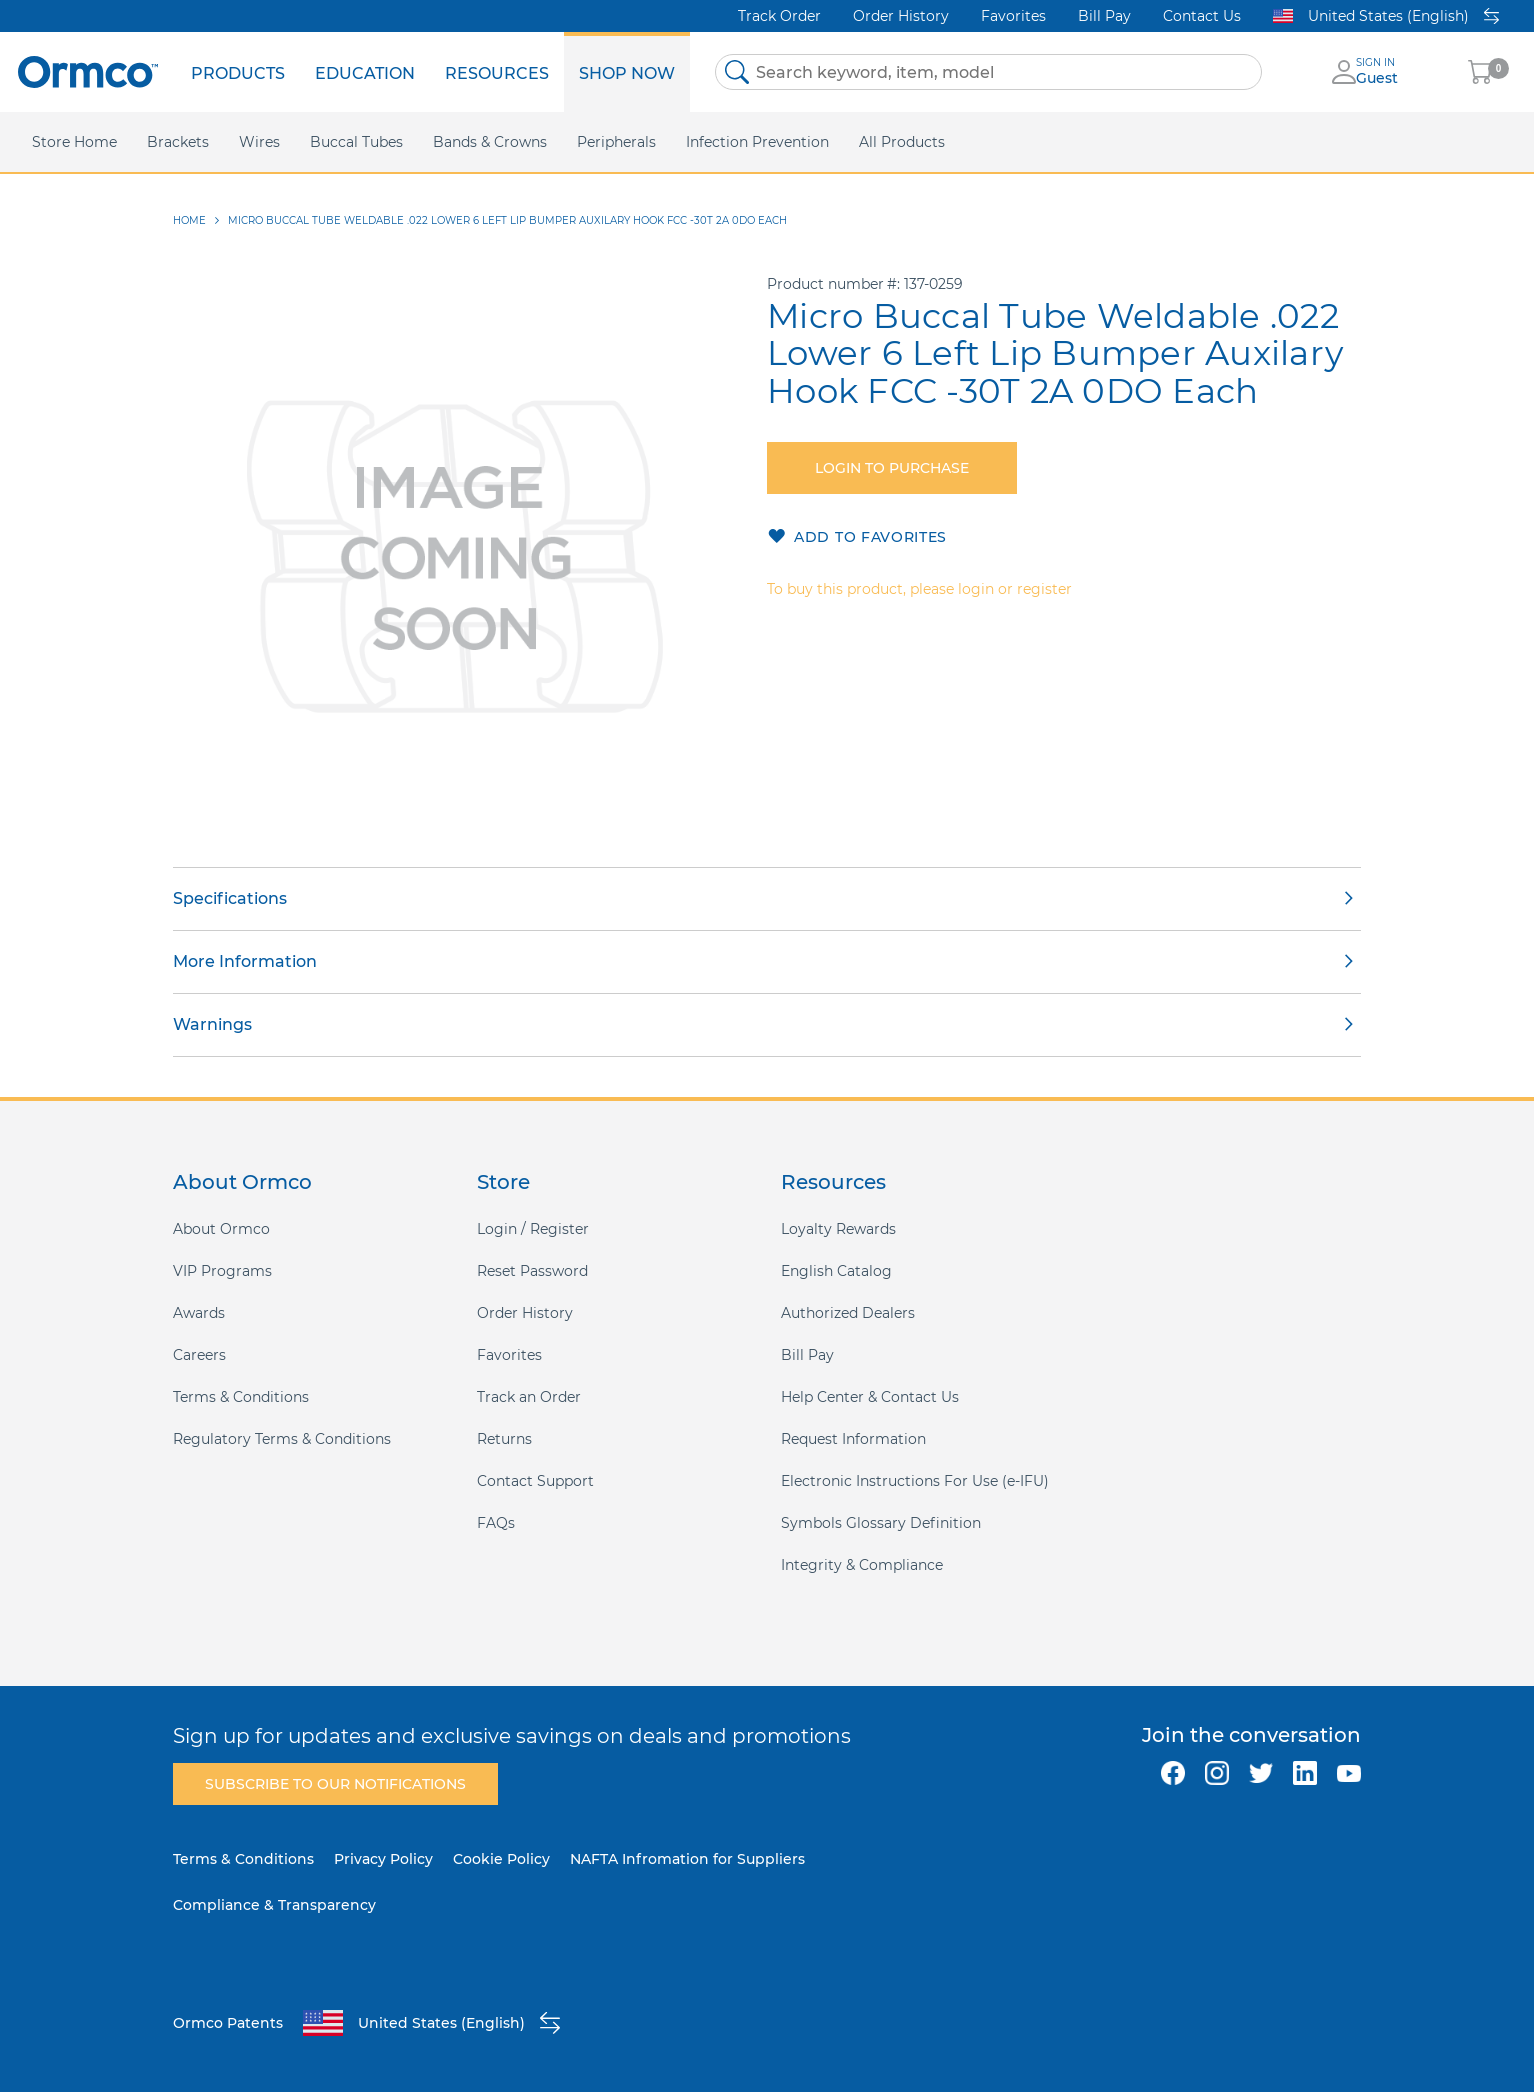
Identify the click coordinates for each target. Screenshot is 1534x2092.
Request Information (853, 1439)
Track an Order (529, 1397)
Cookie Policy (501, 1859)
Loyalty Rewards (838, 1229)
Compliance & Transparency (274, 1905)
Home (189, 220)
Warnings (212, 1024)
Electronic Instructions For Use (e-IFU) (915, 1481)
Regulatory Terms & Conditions (282, 1439)
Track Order (779, 16)
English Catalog (836, 1271)
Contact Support (535, 1481)
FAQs (496, 1523)
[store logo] (88, 71)
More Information (245, 961)
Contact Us (1202, 16)
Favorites (1013, 16)
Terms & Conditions (241, 1397)
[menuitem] (238, 72)
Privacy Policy (383, 1859)
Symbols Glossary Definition (881, 1523)
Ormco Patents (228, 2023)
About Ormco (221, 1229)
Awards (199, 1313)
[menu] (433, 72)
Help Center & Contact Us (870, 1397)
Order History (901, 16)
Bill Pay (1104, 16)
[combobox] (988, 72)
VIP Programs (222, 1271)
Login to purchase (892, 468)
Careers (199, 1355)
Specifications (230, 898)
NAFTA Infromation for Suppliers (687, 1859)
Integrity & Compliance (862, 1565)
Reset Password (532, 1271)
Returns (504, 1439)
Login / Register (533, 1229)
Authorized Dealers (848, 1313)
